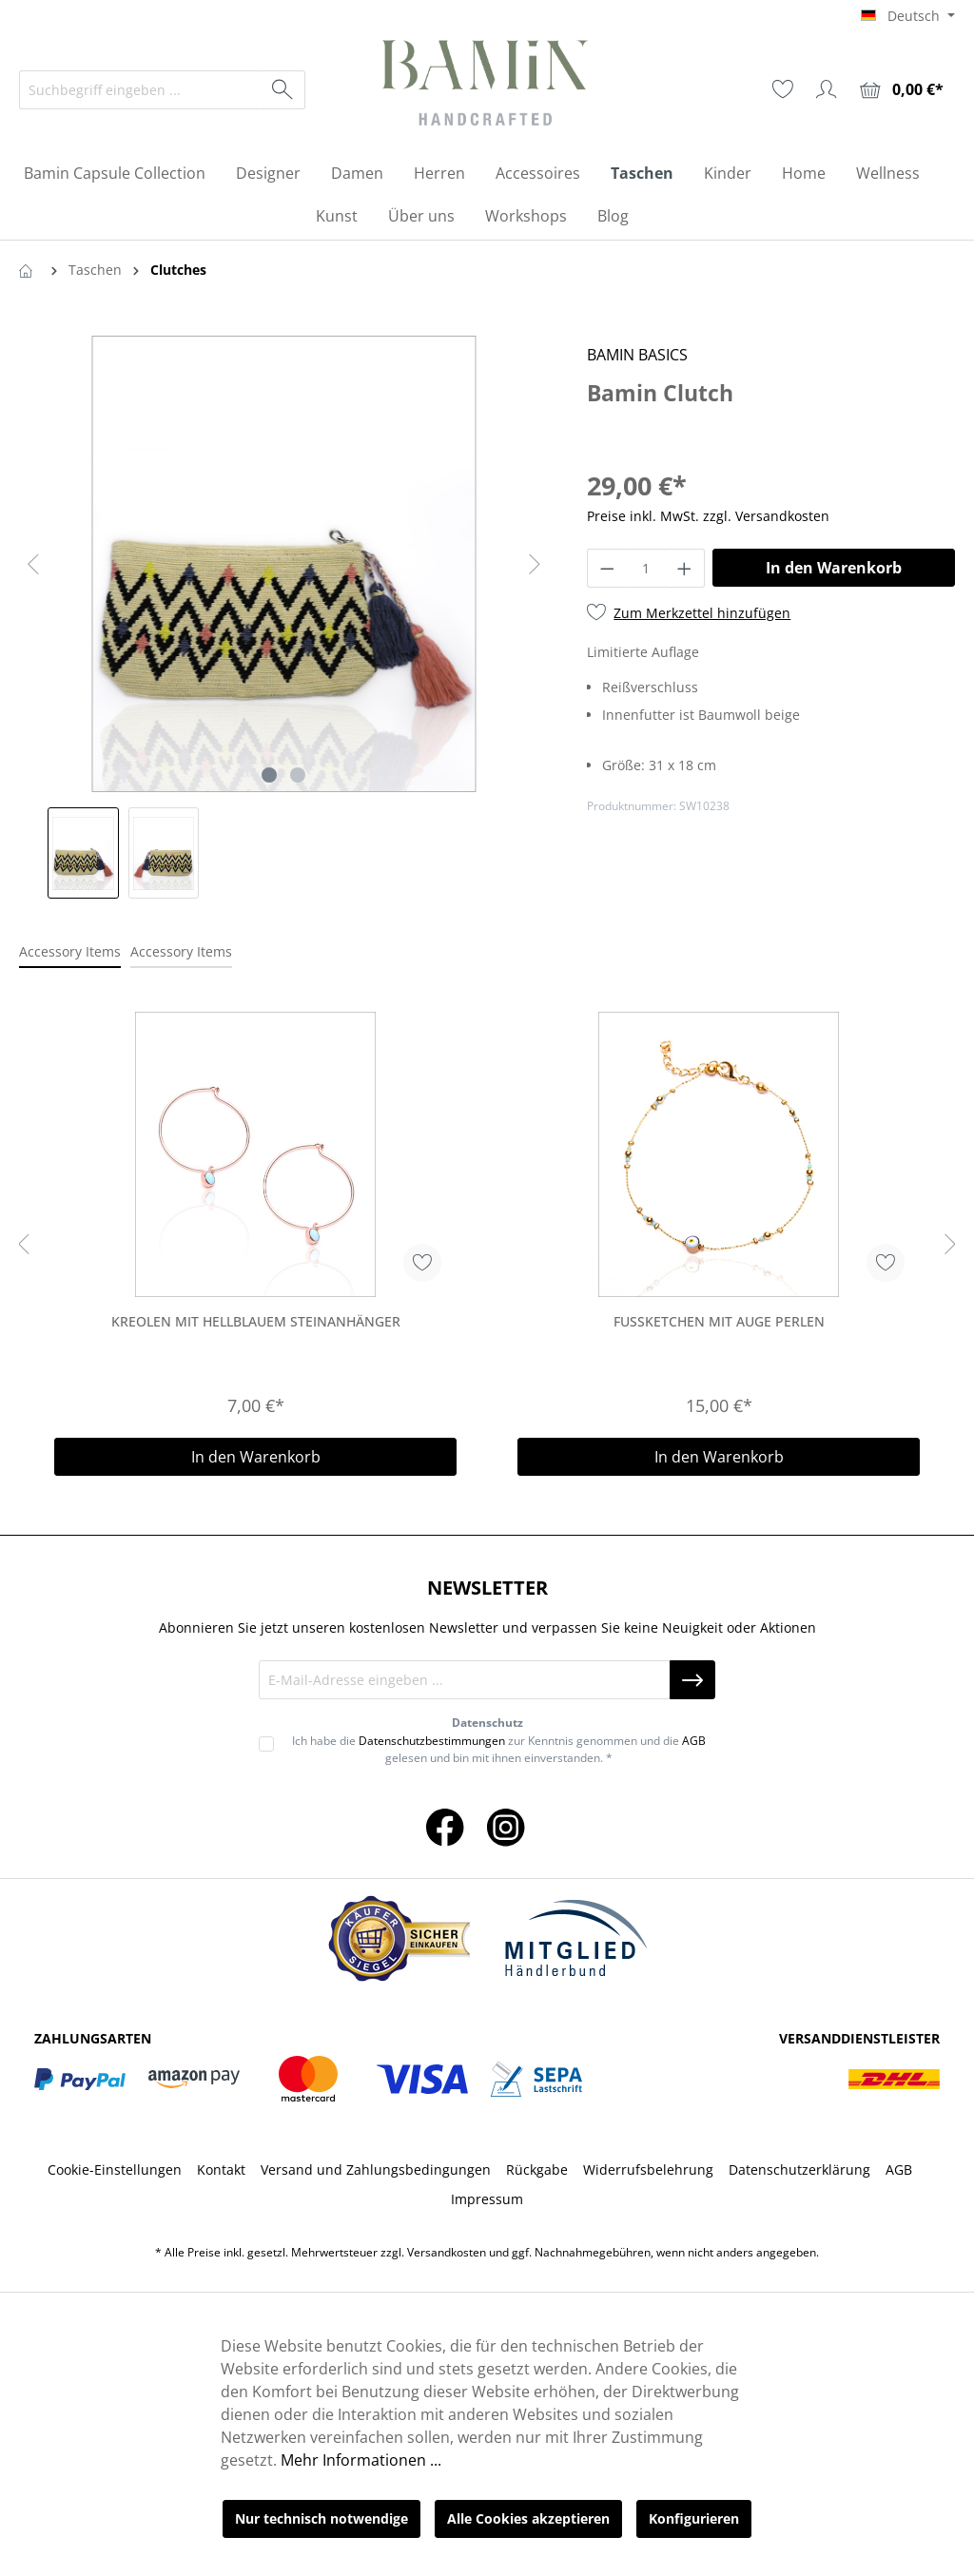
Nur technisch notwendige (321, 2518)
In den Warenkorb (834, 567)
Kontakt (221, 2169)
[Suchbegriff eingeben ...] (140, 89)
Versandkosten (446, 2252)
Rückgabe (537, 2169)
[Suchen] (283, 89)
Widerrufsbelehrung (648, 2169)
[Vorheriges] (33, 564)
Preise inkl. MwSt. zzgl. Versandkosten (708, 516)
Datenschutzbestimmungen (432, 1741)
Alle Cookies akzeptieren (528, 2518)
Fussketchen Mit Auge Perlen (719, 1321)
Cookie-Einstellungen (115, 2169)
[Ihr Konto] (826, 89)
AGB (694, 1741)
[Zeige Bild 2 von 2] (297, 775)
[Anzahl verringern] (607, 568)
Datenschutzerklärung (799, 2169)
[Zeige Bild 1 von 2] (269, 775)
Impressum (487, 2199)
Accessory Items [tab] (70, 951)
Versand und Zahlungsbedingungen (376, 2169)
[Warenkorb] (901, 89)
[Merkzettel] (783, 89)
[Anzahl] (646, 568)
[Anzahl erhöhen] (685, 568)
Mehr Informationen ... (361, 2460)
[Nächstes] (534, 564)
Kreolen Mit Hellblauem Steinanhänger (255, 1321)
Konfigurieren (694, 2518)
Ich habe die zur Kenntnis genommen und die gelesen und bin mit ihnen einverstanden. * (499, 1749)
